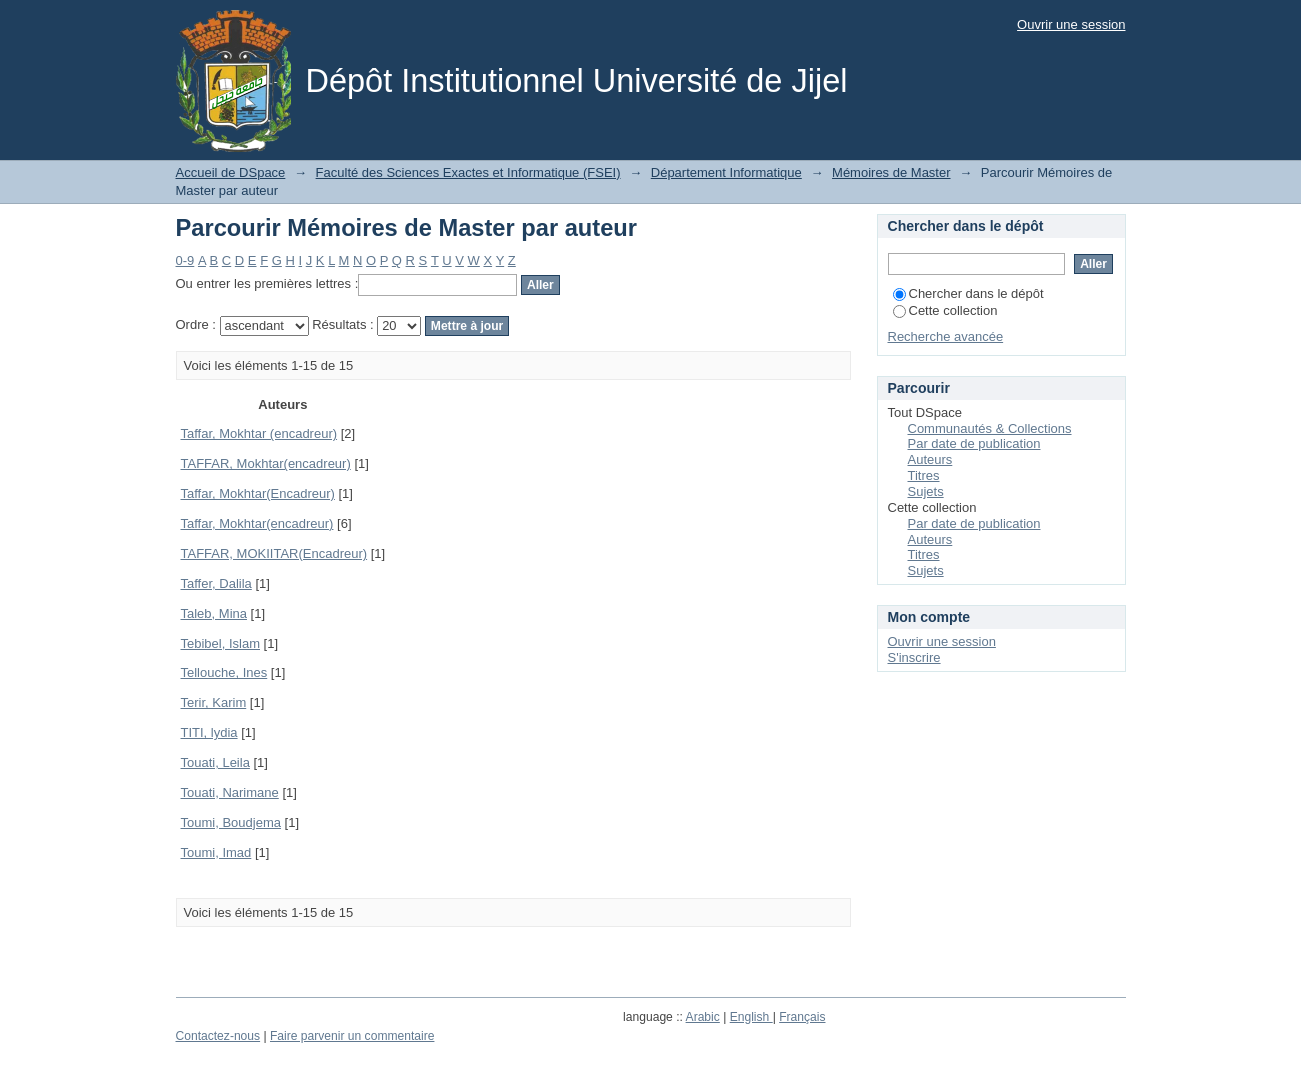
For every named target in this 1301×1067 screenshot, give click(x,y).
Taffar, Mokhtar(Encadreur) (258, 493)
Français (802, 1017)
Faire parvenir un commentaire (352, 1036)
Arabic (703, 1017)
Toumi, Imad (216, 852)
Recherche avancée (946, 336)
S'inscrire (914, 657)
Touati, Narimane (230, 792)
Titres (924, 475)
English (751, 1017)
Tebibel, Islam (220, 643)
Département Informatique (726, 172)
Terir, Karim (214, 702)
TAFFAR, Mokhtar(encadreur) (266, 463)
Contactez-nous (218, 1036)
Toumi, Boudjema (231, 822)
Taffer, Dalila (216, 583)
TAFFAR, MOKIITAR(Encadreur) (274, 553)
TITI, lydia (209, 732)
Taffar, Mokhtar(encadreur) (257, 523)
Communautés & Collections (990, 428)
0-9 (185, 260)
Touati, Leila (215, 762)
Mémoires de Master (891, 172)
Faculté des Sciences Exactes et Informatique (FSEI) (468, 172)
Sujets (926, 491)
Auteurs (930, 459)
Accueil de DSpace (231, 172)
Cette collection (945, 310)
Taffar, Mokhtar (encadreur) (259, 433)
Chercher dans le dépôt (968, 293)
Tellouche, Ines (224, 672)
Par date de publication (974, 443)
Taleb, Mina (214, 613)
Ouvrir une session (1071, 24)
